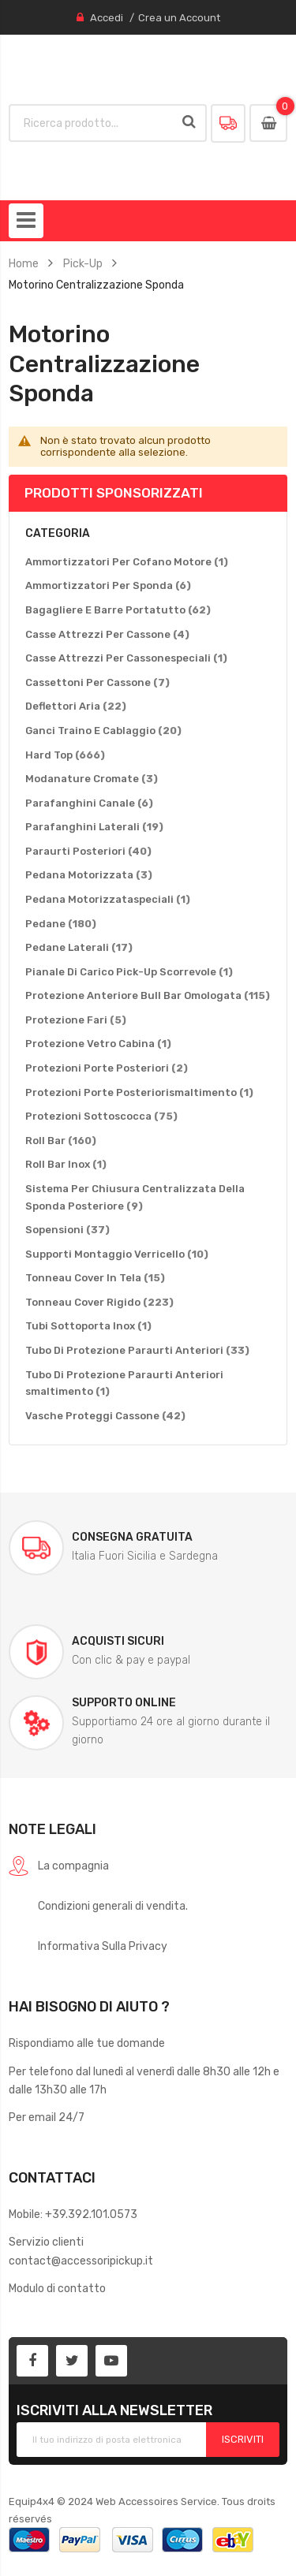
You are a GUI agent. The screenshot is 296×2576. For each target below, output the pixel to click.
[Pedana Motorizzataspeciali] (107, 900)
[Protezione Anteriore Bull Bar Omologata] (147, 996)
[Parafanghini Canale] (89, 803)
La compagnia (73, 1865)
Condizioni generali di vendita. (113, 1905)
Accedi (106, 18)
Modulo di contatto (57, 2288)
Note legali (52, 1829)
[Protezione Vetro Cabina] (98, 1044)
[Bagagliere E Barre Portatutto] (118, 610)
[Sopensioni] (67, 1230)
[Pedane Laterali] (79, 948)
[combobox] (93, 123)
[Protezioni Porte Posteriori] (106, 1068)
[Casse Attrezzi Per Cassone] (107, 635)
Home (24, 263)
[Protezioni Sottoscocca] (101, 1116)
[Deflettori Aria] (75, 706)
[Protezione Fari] (75, 1020)
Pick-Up (83, 263)
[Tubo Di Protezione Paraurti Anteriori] (137, 1351)
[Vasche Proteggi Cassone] (105, 1416)
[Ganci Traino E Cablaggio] (103, 731)
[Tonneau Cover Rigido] (99, 1303)
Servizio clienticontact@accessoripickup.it (81, 2250)
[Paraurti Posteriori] (88, 852)
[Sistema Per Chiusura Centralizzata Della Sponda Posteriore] (148, 1197)
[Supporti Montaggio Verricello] (116, 1254)
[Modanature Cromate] (91, 779)
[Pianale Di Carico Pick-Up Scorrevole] (129, 972)
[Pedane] (60, 924)
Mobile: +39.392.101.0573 (73, 2214)
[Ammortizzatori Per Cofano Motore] (126, 562)
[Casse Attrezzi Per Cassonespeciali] (126, 658)
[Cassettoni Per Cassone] (97, 683)
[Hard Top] (65, 755)
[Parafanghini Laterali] (94, 827)
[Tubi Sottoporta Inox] (88, 1326)
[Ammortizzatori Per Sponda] (108, 586)
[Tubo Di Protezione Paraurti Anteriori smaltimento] (148, 1383)
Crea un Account (179, 18)
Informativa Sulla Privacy (102, 1946)
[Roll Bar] (60, 1141)
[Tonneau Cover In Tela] (95, 1278)
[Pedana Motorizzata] (88, 875)
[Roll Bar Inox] (66, 1165)
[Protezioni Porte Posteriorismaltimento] (139, 1093)
